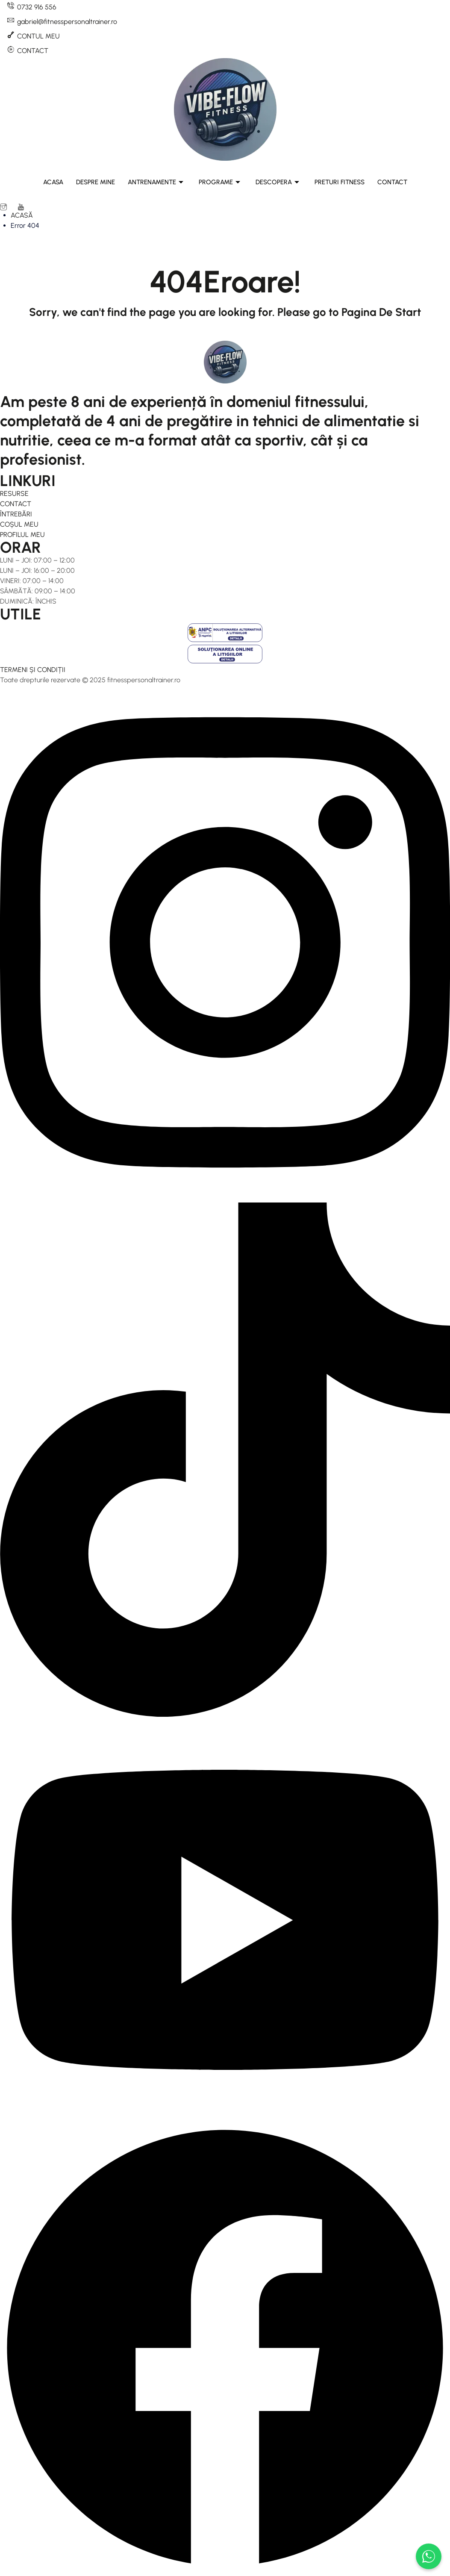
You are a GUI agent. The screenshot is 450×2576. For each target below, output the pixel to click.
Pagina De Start (381, 312)
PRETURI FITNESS (340, 182)
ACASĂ (22, 215)
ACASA (53, 182)
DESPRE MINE (95, 182)
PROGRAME (219, 182)
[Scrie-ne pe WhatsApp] (428, 2556)
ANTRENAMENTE (155, 182)
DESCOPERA (277, 182)
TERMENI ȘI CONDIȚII (32, 670)
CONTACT (392, 182)
